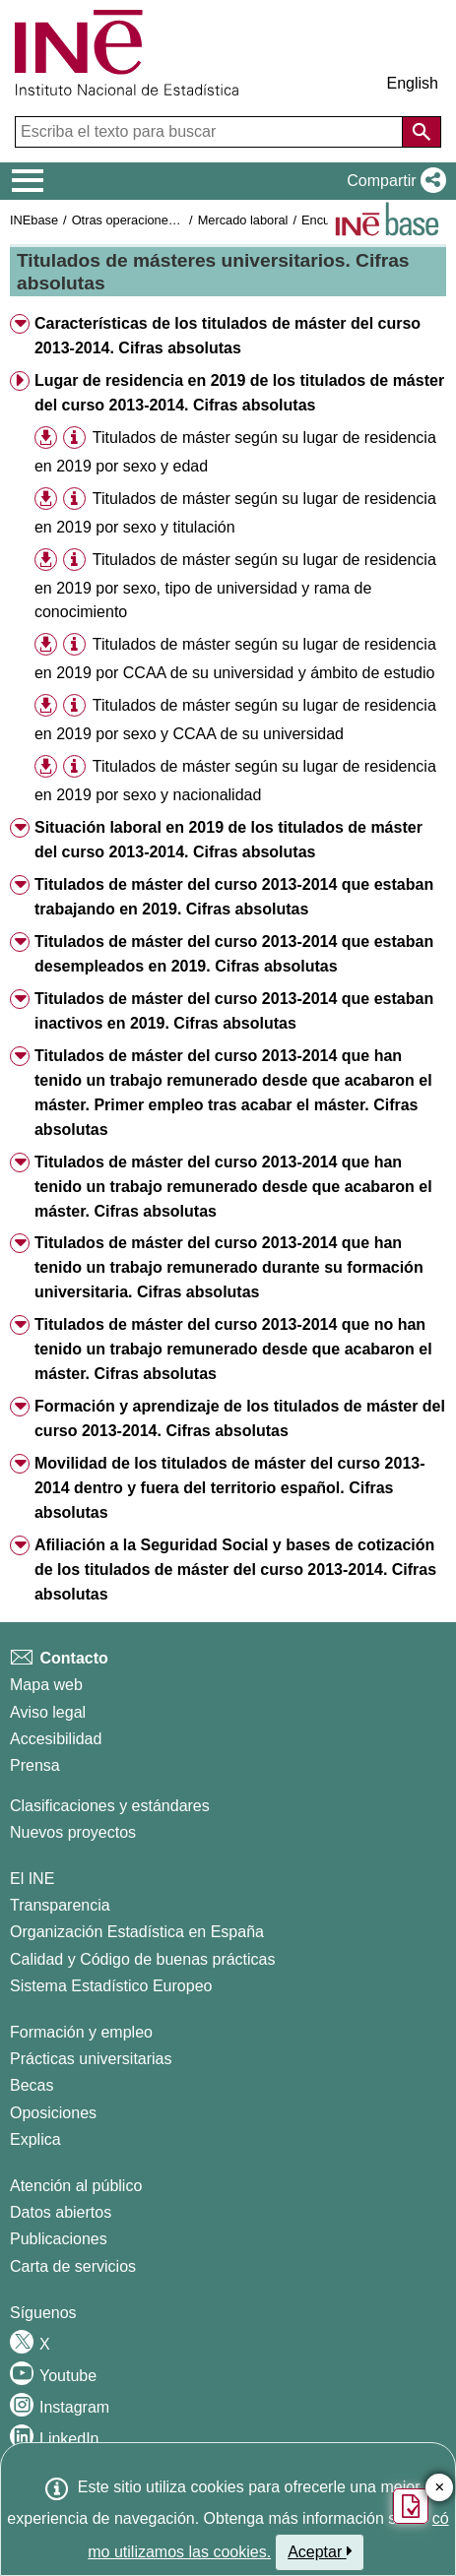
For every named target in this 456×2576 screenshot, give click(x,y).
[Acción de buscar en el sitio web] (421, 132)
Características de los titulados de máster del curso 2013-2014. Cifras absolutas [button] (227, 335)
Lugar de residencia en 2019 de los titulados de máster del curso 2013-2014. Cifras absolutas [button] (239, 392)
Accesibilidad (55, 1738)
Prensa (35, 1765)
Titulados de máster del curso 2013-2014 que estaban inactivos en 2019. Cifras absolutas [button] (233, 1011)
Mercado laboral (243, 220)
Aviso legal (48, 1712)
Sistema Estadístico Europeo (111, 1986)
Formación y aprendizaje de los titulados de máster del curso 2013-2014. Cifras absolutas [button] (239, 1418)
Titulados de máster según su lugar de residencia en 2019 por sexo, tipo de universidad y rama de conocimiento (235, 586)
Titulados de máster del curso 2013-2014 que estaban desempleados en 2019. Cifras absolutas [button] (233, 953)
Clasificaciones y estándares (110, 1805)
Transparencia (60, 1905)
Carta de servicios (73, 2266)
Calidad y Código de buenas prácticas (143, 1959)
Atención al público (76, 2185)
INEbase (34, 220)
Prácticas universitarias (91, 2058)
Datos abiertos (60, 2212)
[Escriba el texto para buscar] (211, 132)
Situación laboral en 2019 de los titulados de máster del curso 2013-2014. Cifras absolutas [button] (228, 839)
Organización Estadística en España (137, 1931)
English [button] (412, 83)
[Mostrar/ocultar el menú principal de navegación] (28, 181)
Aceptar (320, 2551)
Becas (31, 2085)
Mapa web (46, 1684)
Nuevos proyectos (73, 1832)
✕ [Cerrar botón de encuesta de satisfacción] (439, 2487)
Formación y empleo (81, 2032)
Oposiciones (53, 2113)
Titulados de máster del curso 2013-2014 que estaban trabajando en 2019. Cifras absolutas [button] (233, 896)
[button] (392, 181)
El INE (32, 1878)
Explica (35, 2139)
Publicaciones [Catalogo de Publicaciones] (58, 2238)
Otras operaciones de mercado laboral (179, 220)
